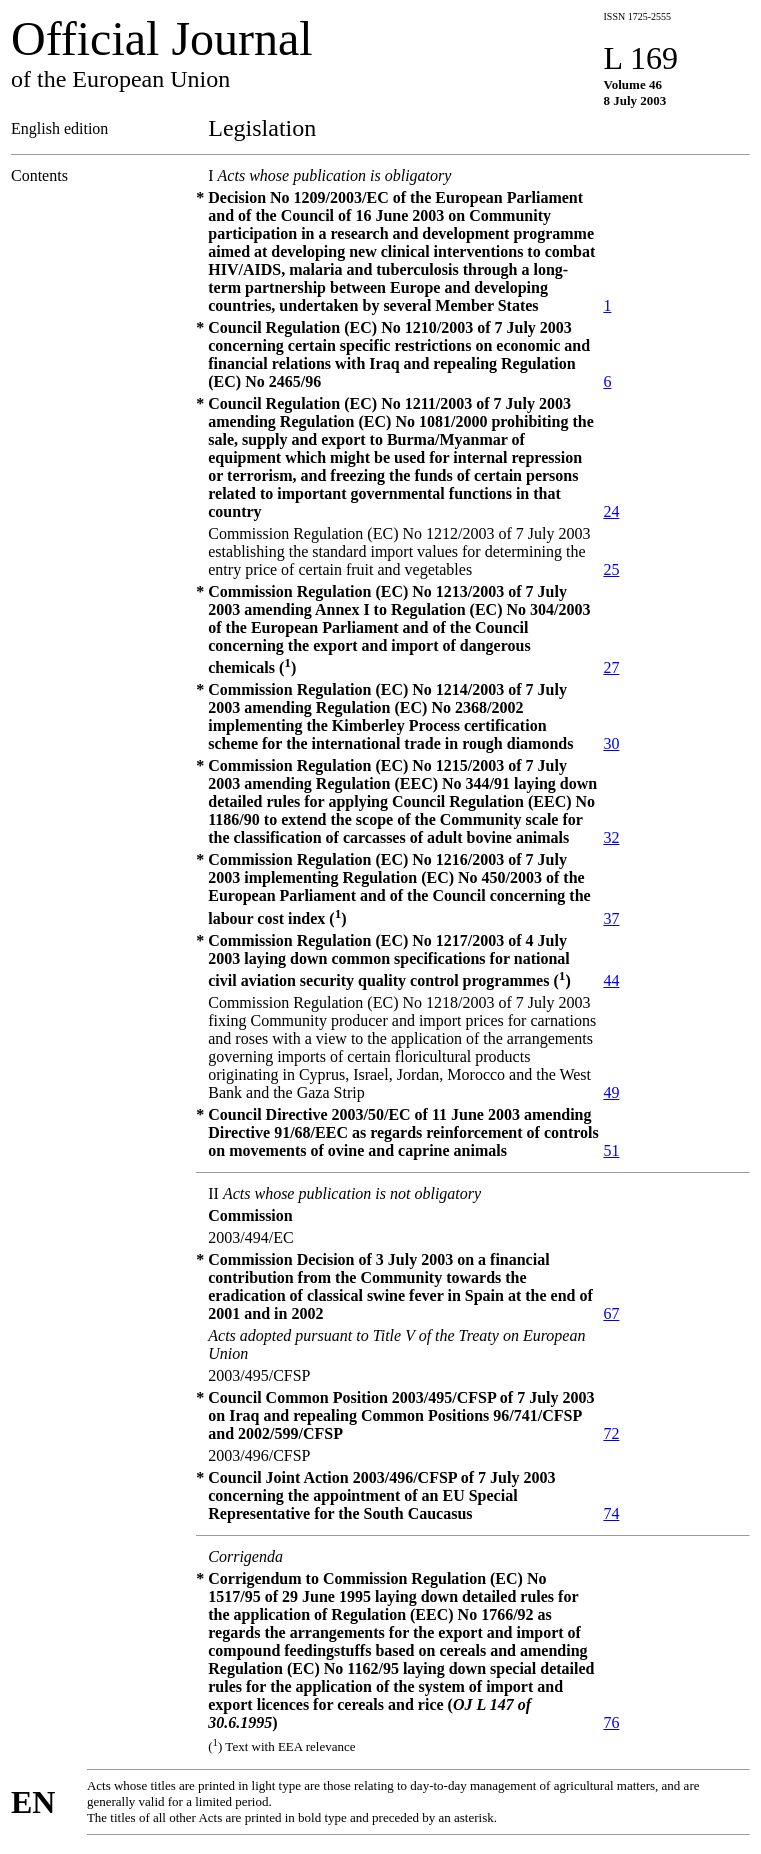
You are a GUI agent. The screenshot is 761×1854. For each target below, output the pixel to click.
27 (611, 667)
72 (611, 1433)
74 (611, 1513)
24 (611, 511)
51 (611, 1150)
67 (611, 1313)
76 (611, 1722)
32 (611, 837)
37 (611, 918)
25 (611, 569)
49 (611, 1092)
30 (611, 743)
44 (611, 980)
